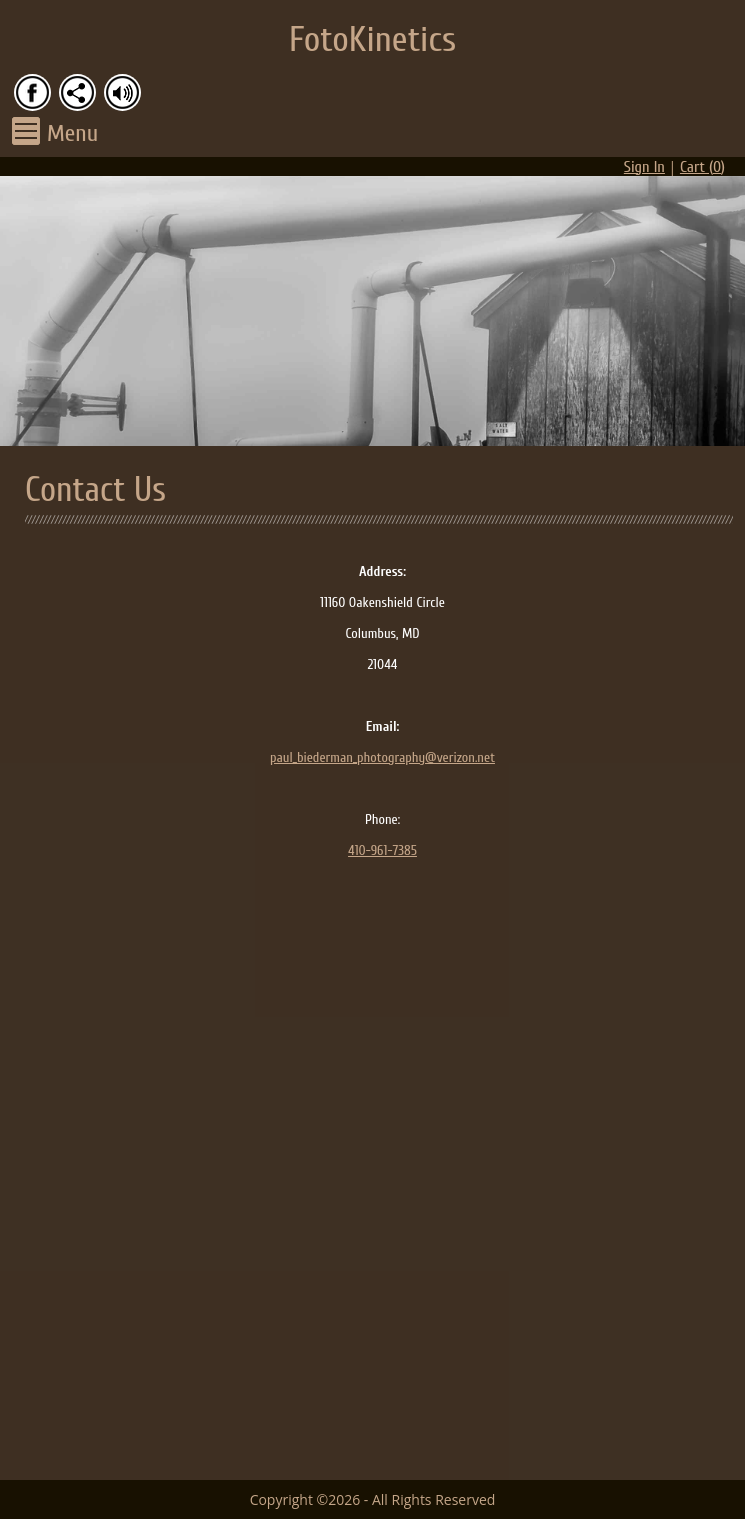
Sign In (644, 167)
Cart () (702, 167)
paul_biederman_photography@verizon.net (382, 757)
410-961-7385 (382, 850)
